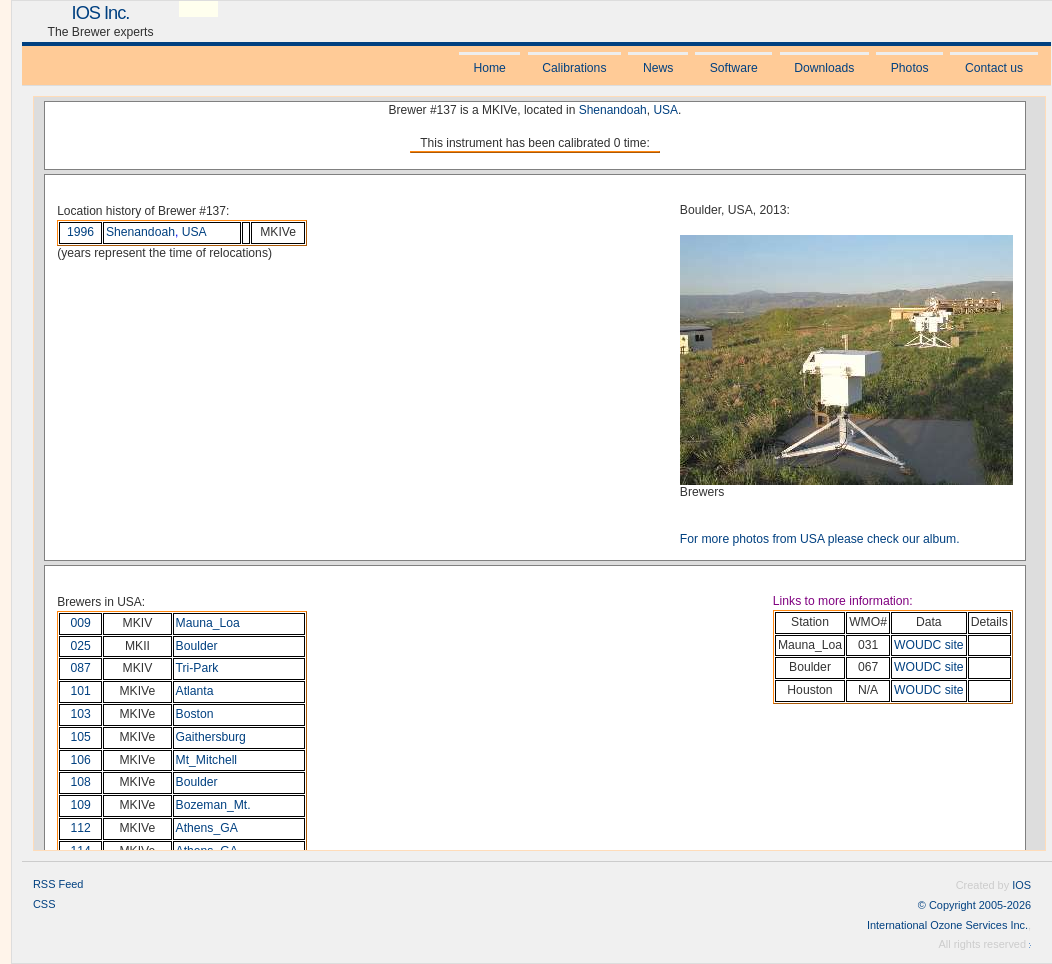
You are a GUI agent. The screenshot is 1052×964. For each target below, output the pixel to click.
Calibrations (574, 68)
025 (81, 646)
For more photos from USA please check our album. (820, 539)
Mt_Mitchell (206, 760)
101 (81, 691)
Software (734, 68)
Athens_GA (207, 828)
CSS (44, 904)
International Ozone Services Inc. (947, 925)
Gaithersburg (211, 737)
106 (81, 760)
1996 (80, 232)
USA (665, 110)
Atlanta (195, 691)
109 (81, 805)
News (658, 68)
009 (81, 623)
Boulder (197, 646)
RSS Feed (58, 884)
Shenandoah (613, 110)
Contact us (994, 68)
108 (81, 782)
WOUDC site (929, 645)
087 (81, 668)
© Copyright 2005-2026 (974, 905)
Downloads (824, 68)
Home (489, 68)
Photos (910, 68)
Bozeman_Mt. (213, 805)
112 (81, 828)
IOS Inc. (101, 12)
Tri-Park (197, 668)
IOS (1021, 885)
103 (81, 714)
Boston (195, 714)
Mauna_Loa (208, 623)
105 (81, 737)
